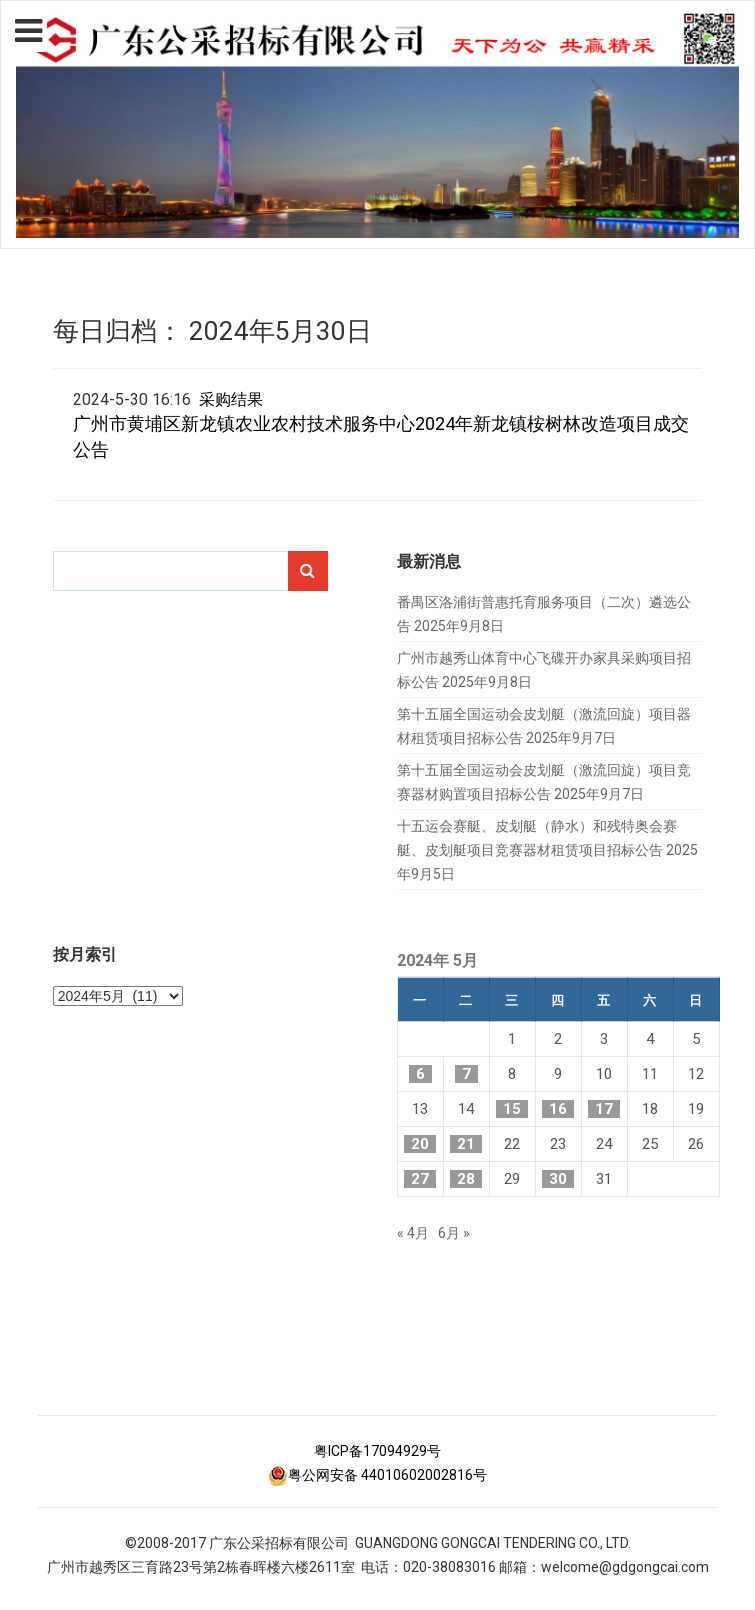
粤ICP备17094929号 (377, 1451)
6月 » (454, 1233)
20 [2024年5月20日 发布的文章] (420, 1144)
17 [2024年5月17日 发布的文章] (604, 1109)
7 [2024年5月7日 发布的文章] (466, 1074)
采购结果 (231, 399)
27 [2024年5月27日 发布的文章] (420, 1179)
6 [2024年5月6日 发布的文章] (420, 1074)
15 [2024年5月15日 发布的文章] (512, 1109)
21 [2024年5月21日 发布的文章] (466, 1144)
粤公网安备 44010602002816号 (377, 1475)
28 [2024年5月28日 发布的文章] (466, 1179)
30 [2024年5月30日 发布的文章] (558, 1179)
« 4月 (413, 1233)
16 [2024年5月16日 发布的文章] (558, 1109)
